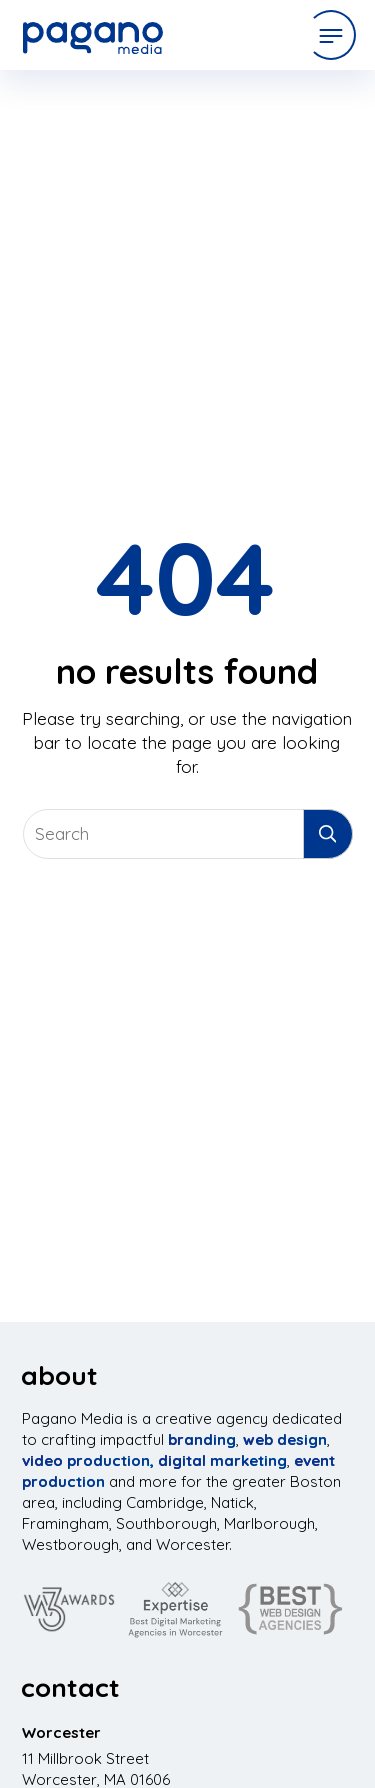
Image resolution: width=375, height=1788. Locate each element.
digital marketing (222, 1460)
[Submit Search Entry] (328, 834)
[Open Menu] (331, 35)
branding (202, 1439)
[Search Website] (188, 834)
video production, (88, 1460)
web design (285, 1439)
